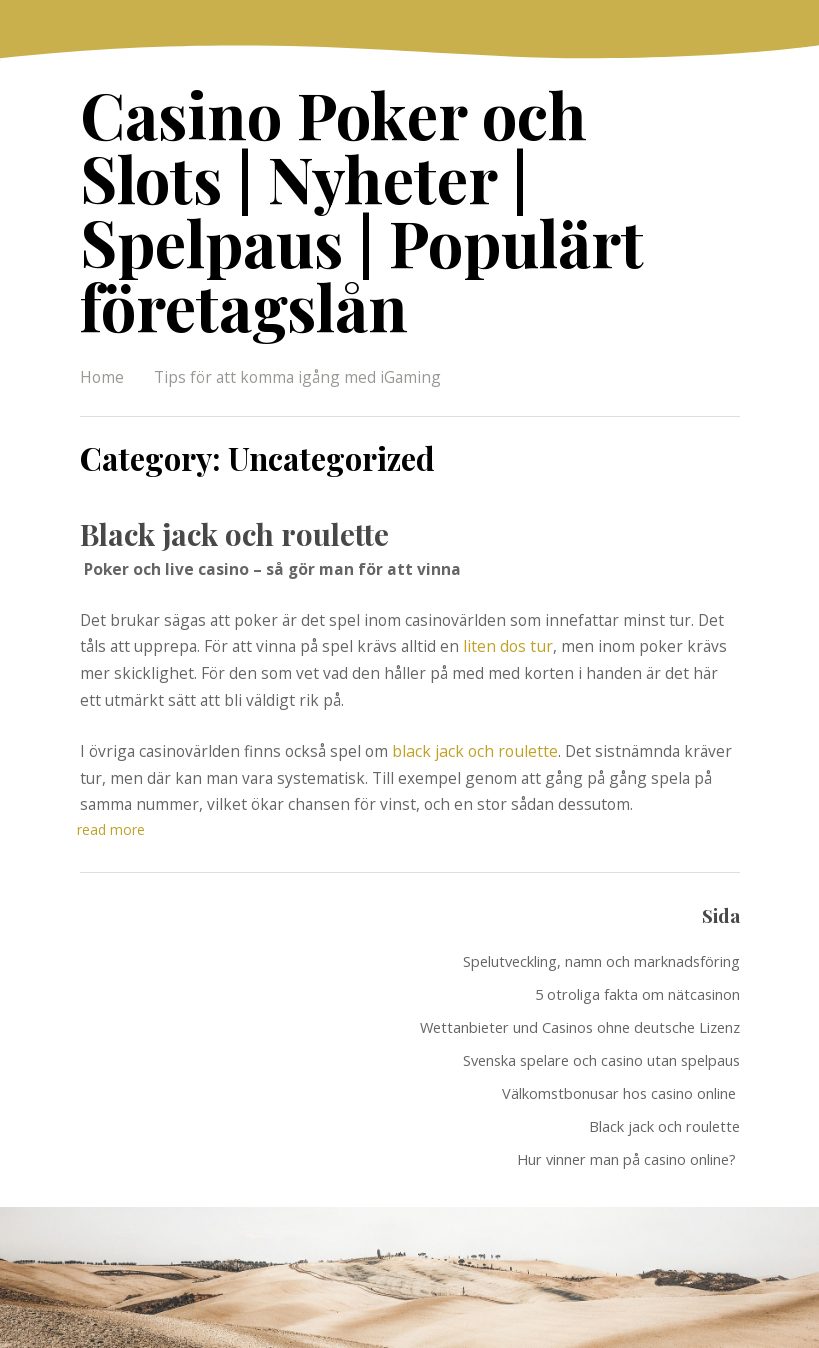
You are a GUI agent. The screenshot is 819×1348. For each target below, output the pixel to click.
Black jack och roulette (232, 463)
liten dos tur (507, 575)
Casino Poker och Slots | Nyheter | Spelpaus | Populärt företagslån (405, 174)
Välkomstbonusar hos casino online (621, 1021)
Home (102, 307)
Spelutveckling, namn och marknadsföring (601, 889)
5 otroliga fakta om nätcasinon (637, 922)
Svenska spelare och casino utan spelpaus (601, 988)
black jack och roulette (473, 679)
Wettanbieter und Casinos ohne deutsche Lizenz (580, 955)
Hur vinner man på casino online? (628, 1087)
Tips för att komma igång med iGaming (297, 307)
